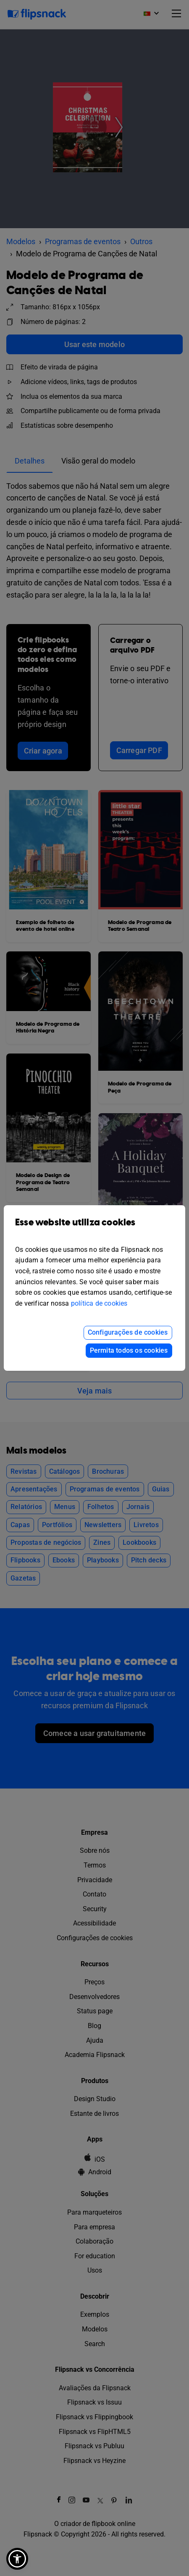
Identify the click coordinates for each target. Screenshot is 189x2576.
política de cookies (99, 1303)
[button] (17, 2559)
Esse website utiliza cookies (94, 1229)
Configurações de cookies (128, 1332)
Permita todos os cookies (129, 1350)
